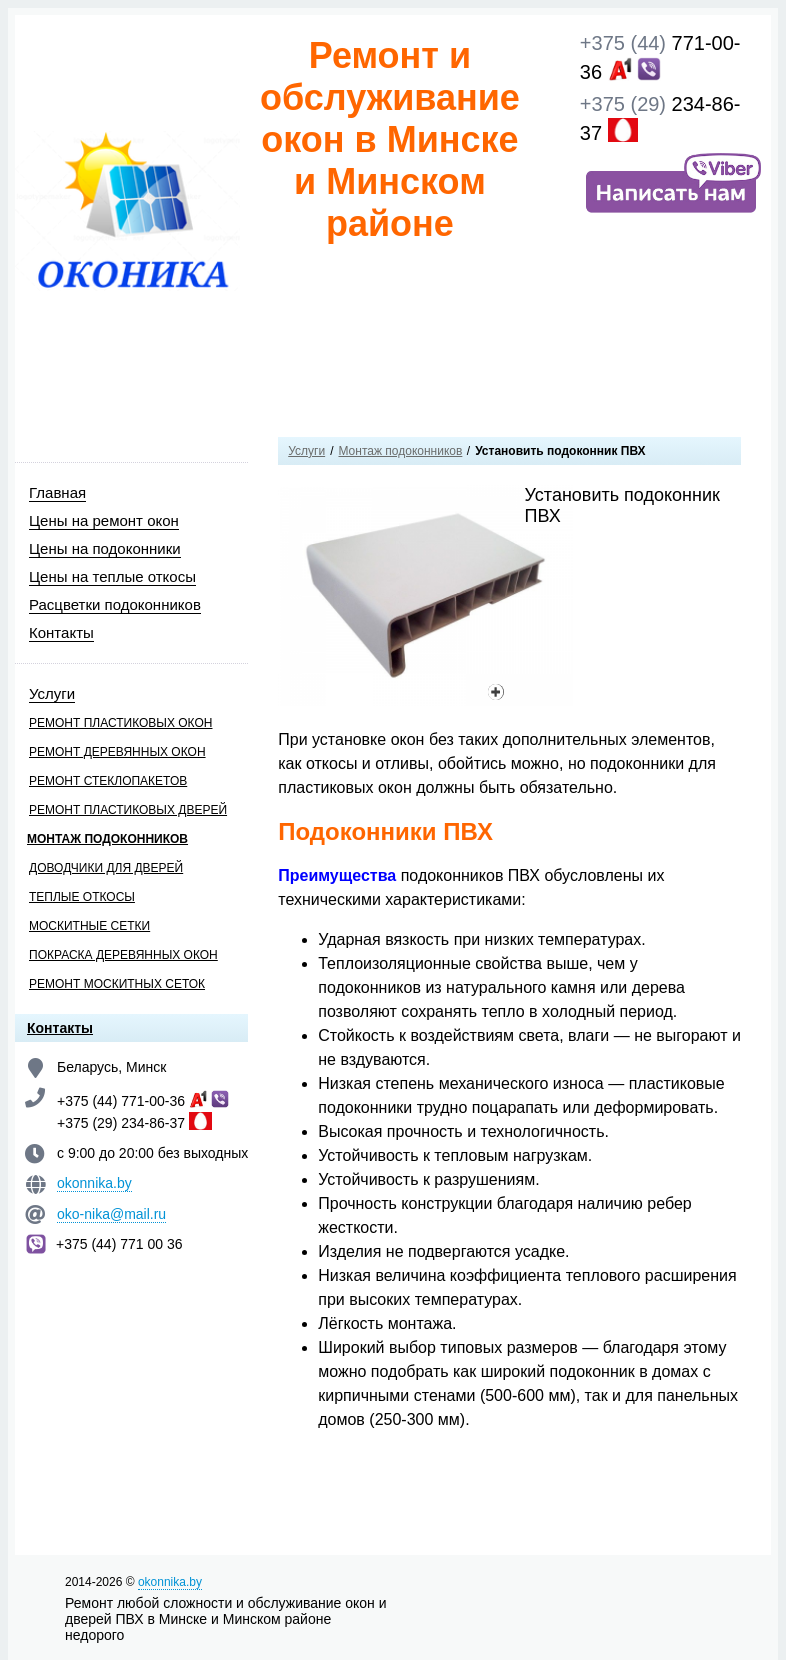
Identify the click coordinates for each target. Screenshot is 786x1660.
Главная (57, 492)
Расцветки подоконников (115, 604)
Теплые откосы (82, 897)
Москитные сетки (89, 926)
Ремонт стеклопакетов (108, 781)
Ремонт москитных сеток (117, 984)
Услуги (52, 693)
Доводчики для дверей (106, 868)
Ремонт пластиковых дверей (128, 810)
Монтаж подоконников (107, 839)
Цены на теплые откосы (112, 576)
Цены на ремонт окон (104, 520)
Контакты (61, 632)
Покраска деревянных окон (123, 955)
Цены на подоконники (105, 548)
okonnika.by (94, 1183)
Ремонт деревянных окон (117, 752)
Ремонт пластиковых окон (120, 723)
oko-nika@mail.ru (111, 1214)
